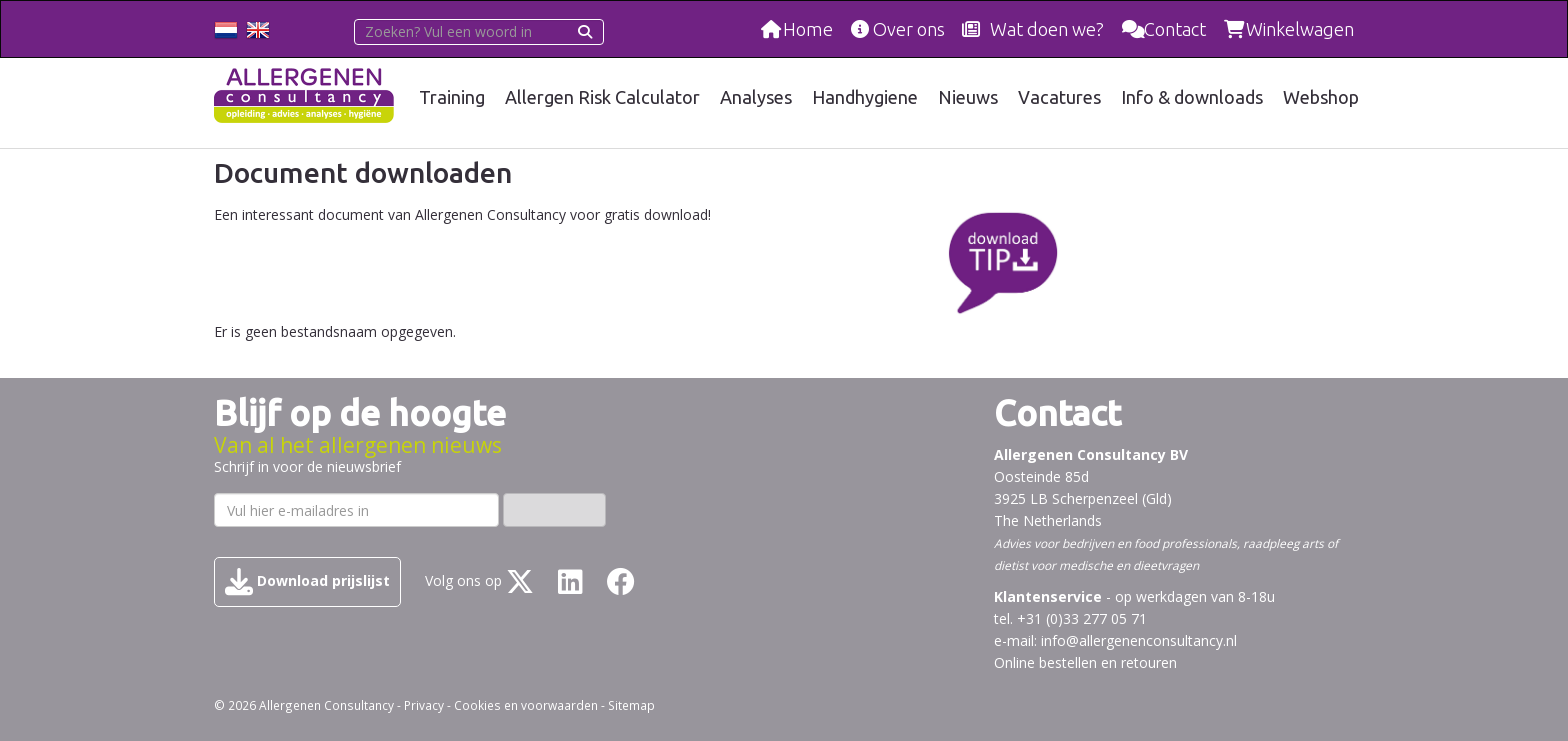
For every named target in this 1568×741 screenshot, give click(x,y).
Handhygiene (865, 97)
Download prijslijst (307, 582)
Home (808, 29)
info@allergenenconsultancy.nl (1139, 640)
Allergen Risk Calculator (602, 97)
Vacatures (1059, 97)
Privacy (424, 705)
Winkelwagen (1300, 29)
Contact (1175, 29)
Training (452, 97)
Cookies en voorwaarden (526, 705)
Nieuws (968, 97)
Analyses (756, 97)
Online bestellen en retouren (1085, 662)
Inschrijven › (554, 509)
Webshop (1321, 97)
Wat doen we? (1047, 29)
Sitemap (631, 705)
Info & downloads (1192, 97)
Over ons (909, 29)
